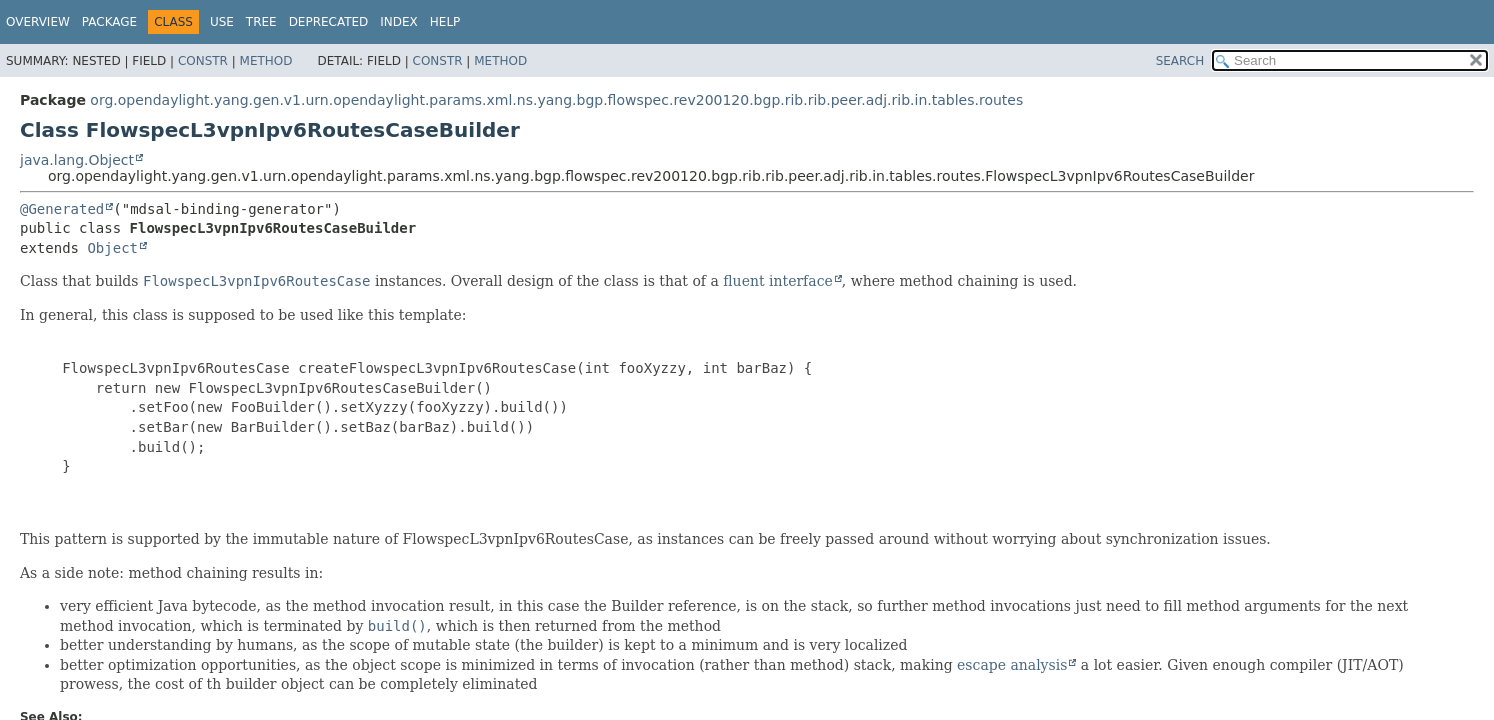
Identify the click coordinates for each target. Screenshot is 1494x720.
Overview (38, 22)
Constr (203, 61)
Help (445, 22)
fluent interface (777, 281)
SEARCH (1180, 61)
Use (222, 22)
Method (266, 61)
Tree (261, 22)
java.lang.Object (77, 160)
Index (399, 22)
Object (112, 248)
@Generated (62, 209)
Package (109, 22)
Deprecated (329, 22)
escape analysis (1012, 665)
